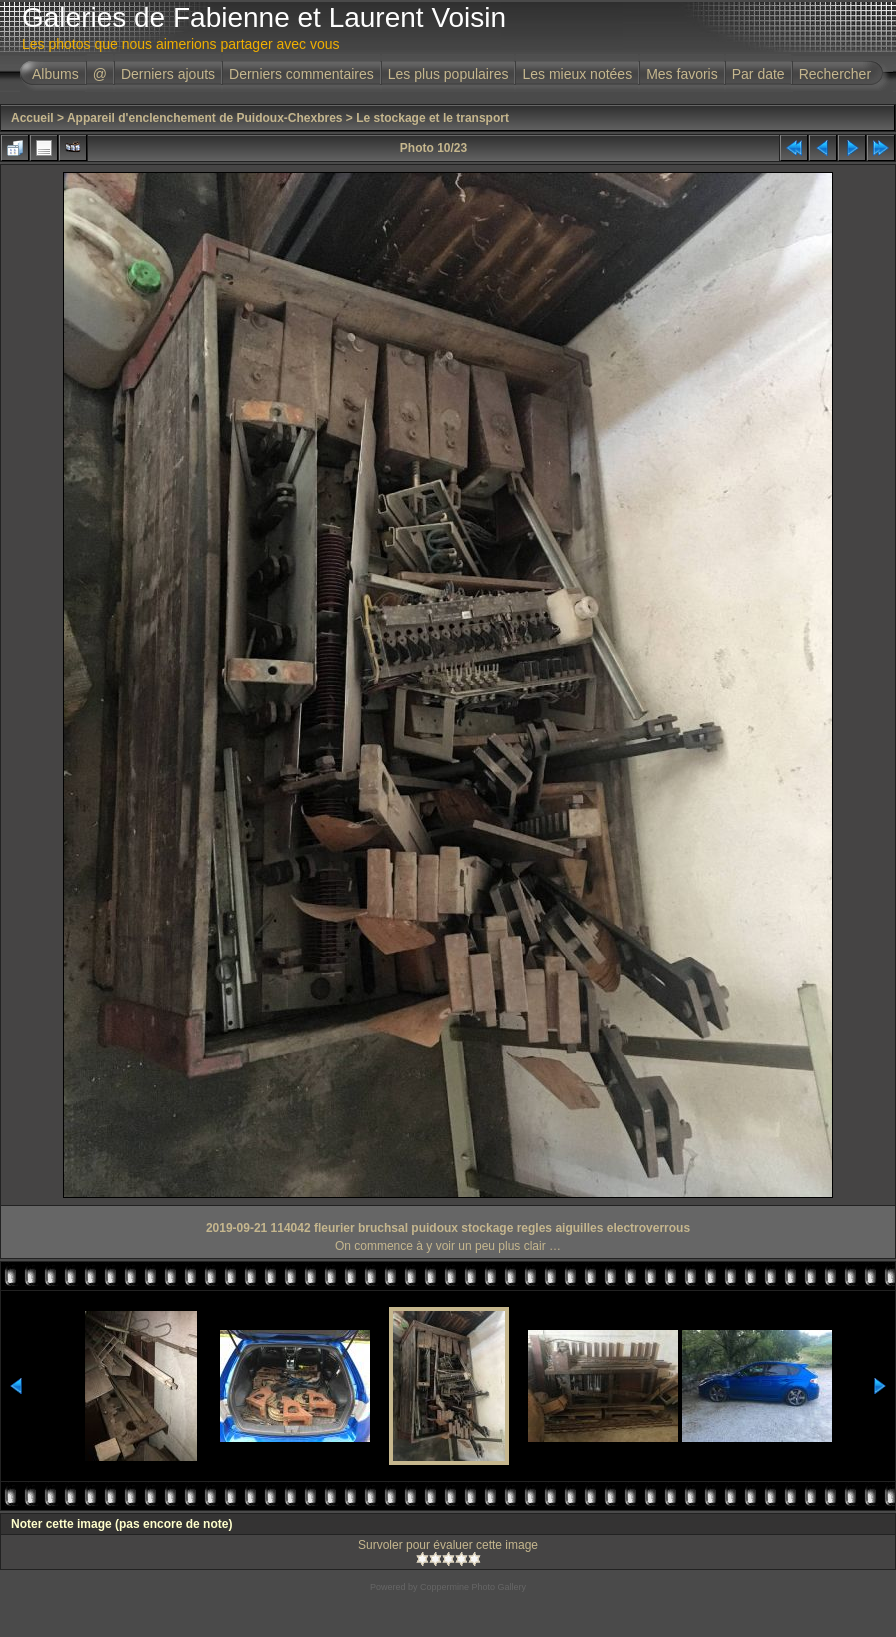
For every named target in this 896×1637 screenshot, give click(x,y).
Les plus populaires (448, 74)
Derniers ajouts (168, 74)
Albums (55, 74)
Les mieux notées (577, 74)
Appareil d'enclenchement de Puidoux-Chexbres (205, 118)
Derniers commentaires (301, 74)
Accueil (32, 118)
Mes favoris (682, 74)
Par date (758, 74)
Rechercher (835, 74)
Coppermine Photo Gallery (473, 1587)
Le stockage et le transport (432, 118)
